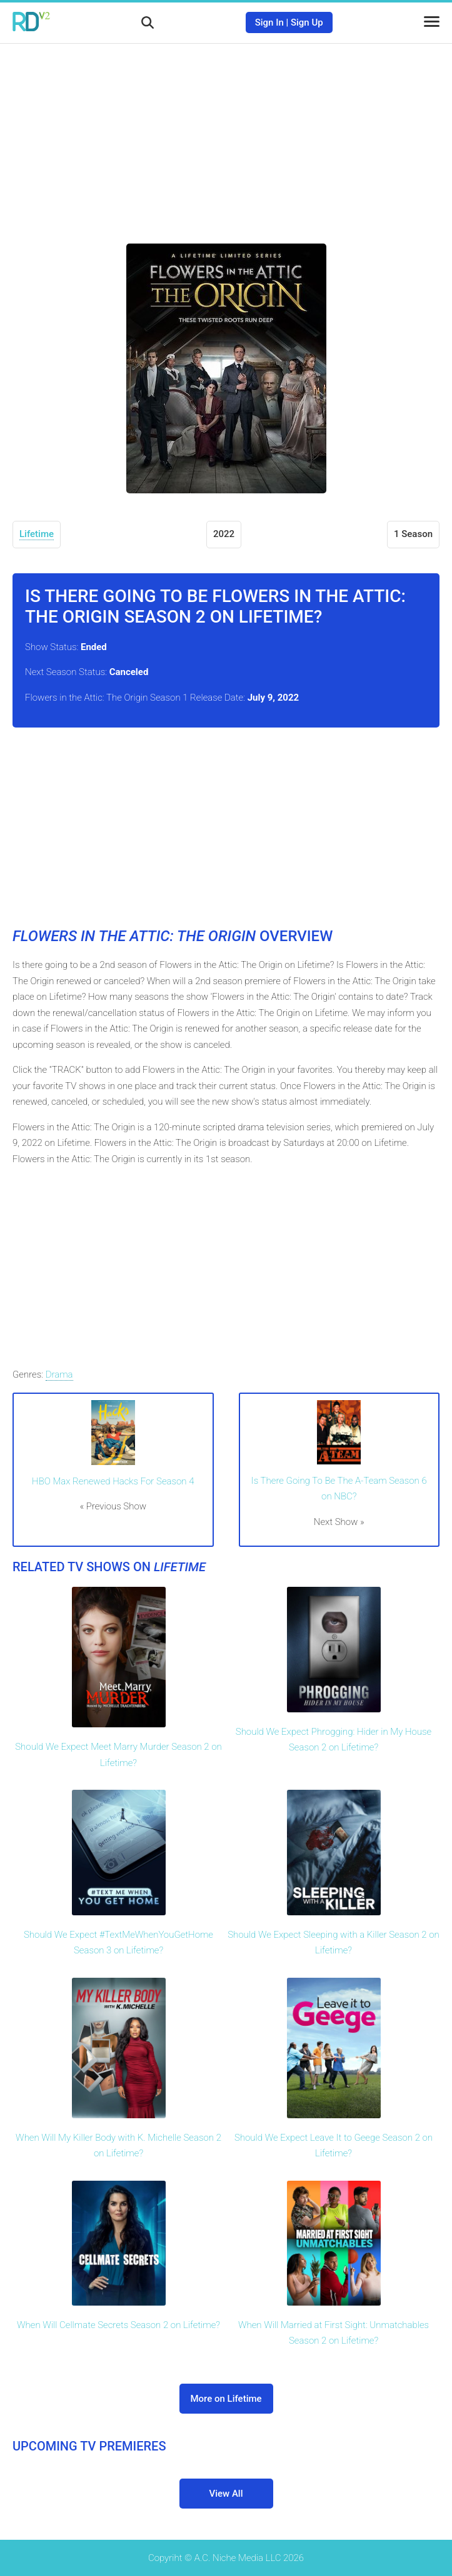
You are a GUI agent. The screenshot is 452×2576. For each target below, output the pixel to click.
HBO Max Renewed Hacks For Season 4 (113, 1481)
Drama (59, 1374)
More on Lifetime (225, 2398)
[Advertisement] (226, 134)
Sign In (269, 22)
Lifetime (36, 534)
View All (226, 2493)
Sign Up (307, 22)
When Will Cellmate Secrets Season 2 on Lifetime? (118, 2325)
